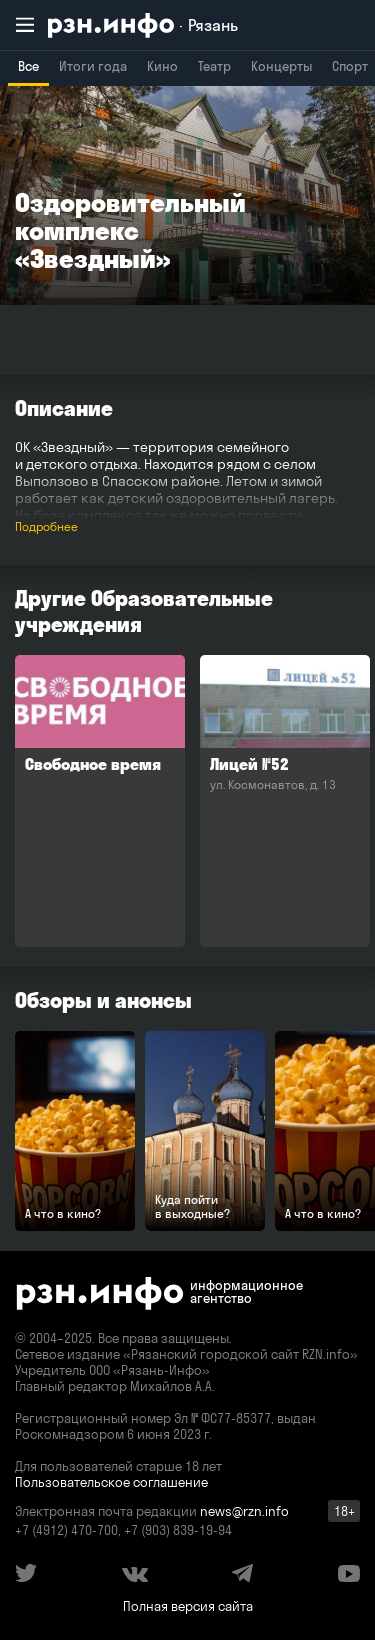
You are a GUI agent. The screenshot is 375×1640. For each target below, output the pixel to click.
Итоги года (93, 66)
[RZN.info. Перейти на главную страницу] (143, 25)
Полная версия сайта (188, 1606)
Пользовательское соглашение (111, 1482)
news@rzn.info (244, 1511)
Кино (162, 66)
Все (28, 66)
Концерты (281, 66)
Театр (214, 66)
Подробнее (46, 526)
